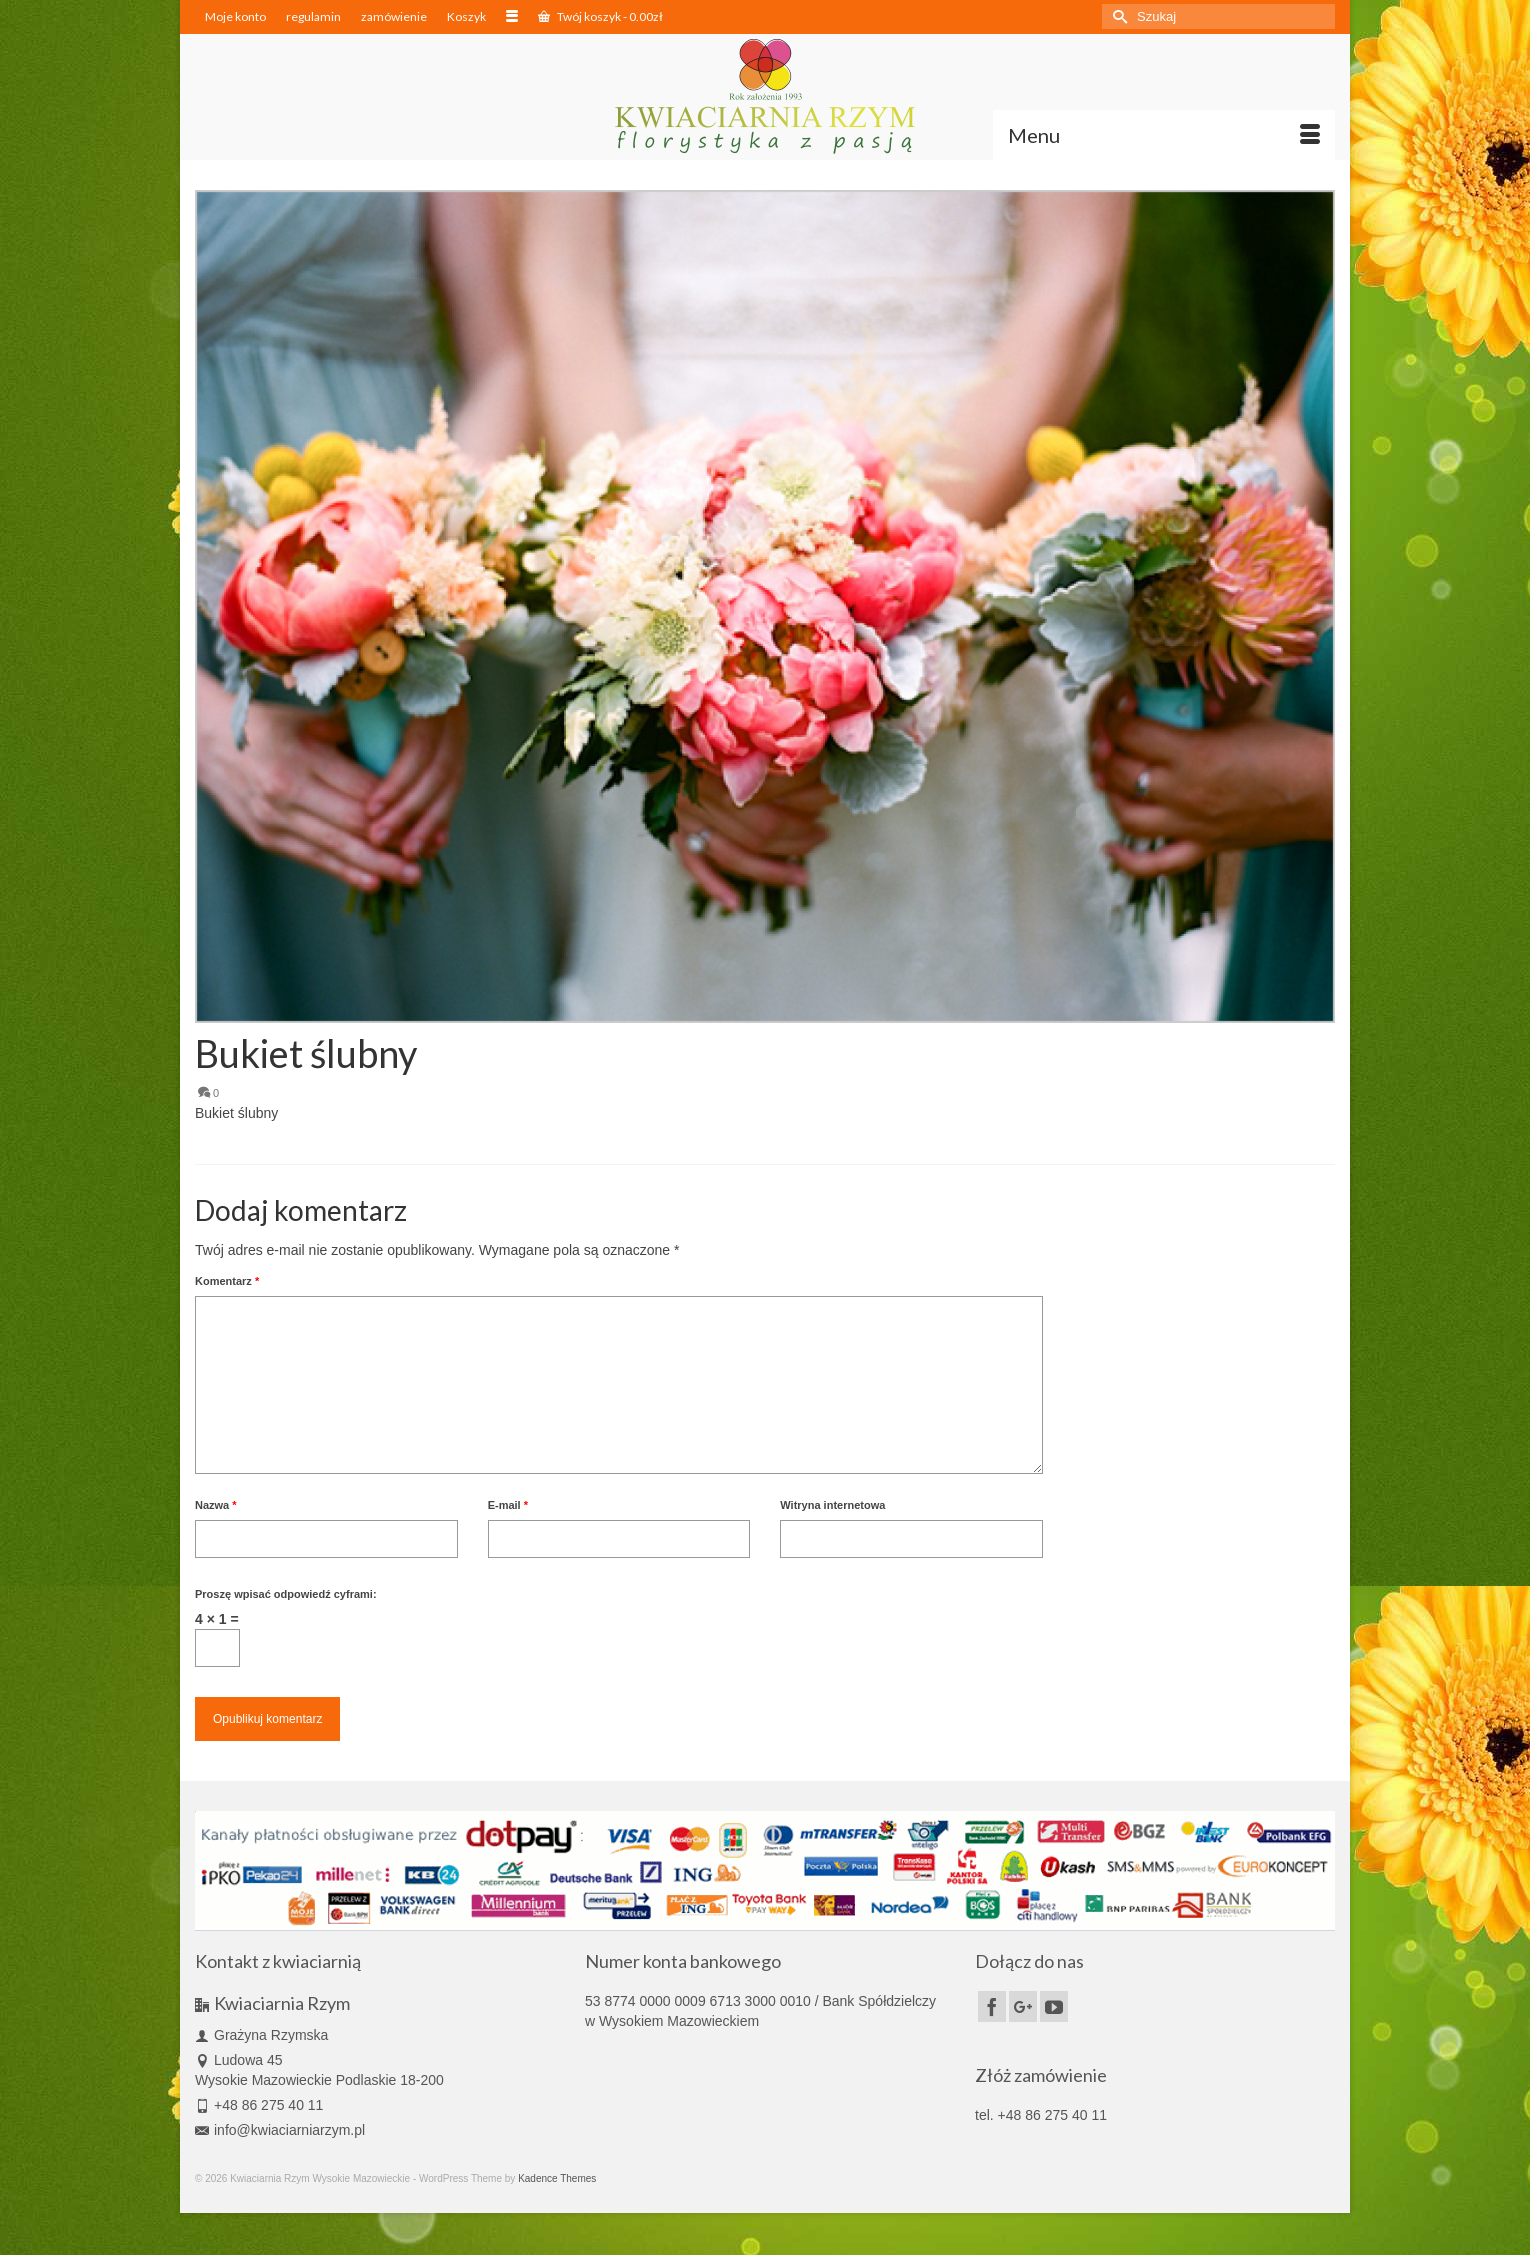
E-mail (508, 1505)
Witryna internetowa (832, 1505)
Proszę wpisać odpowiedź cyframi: (286, 1594)
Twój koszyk (600, 16)
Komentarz (227, 1281)
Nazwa (216, 1505)
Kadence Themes (557, 2178)
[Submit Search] (1117, 16)
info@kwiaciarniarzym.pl (280, 2130)
